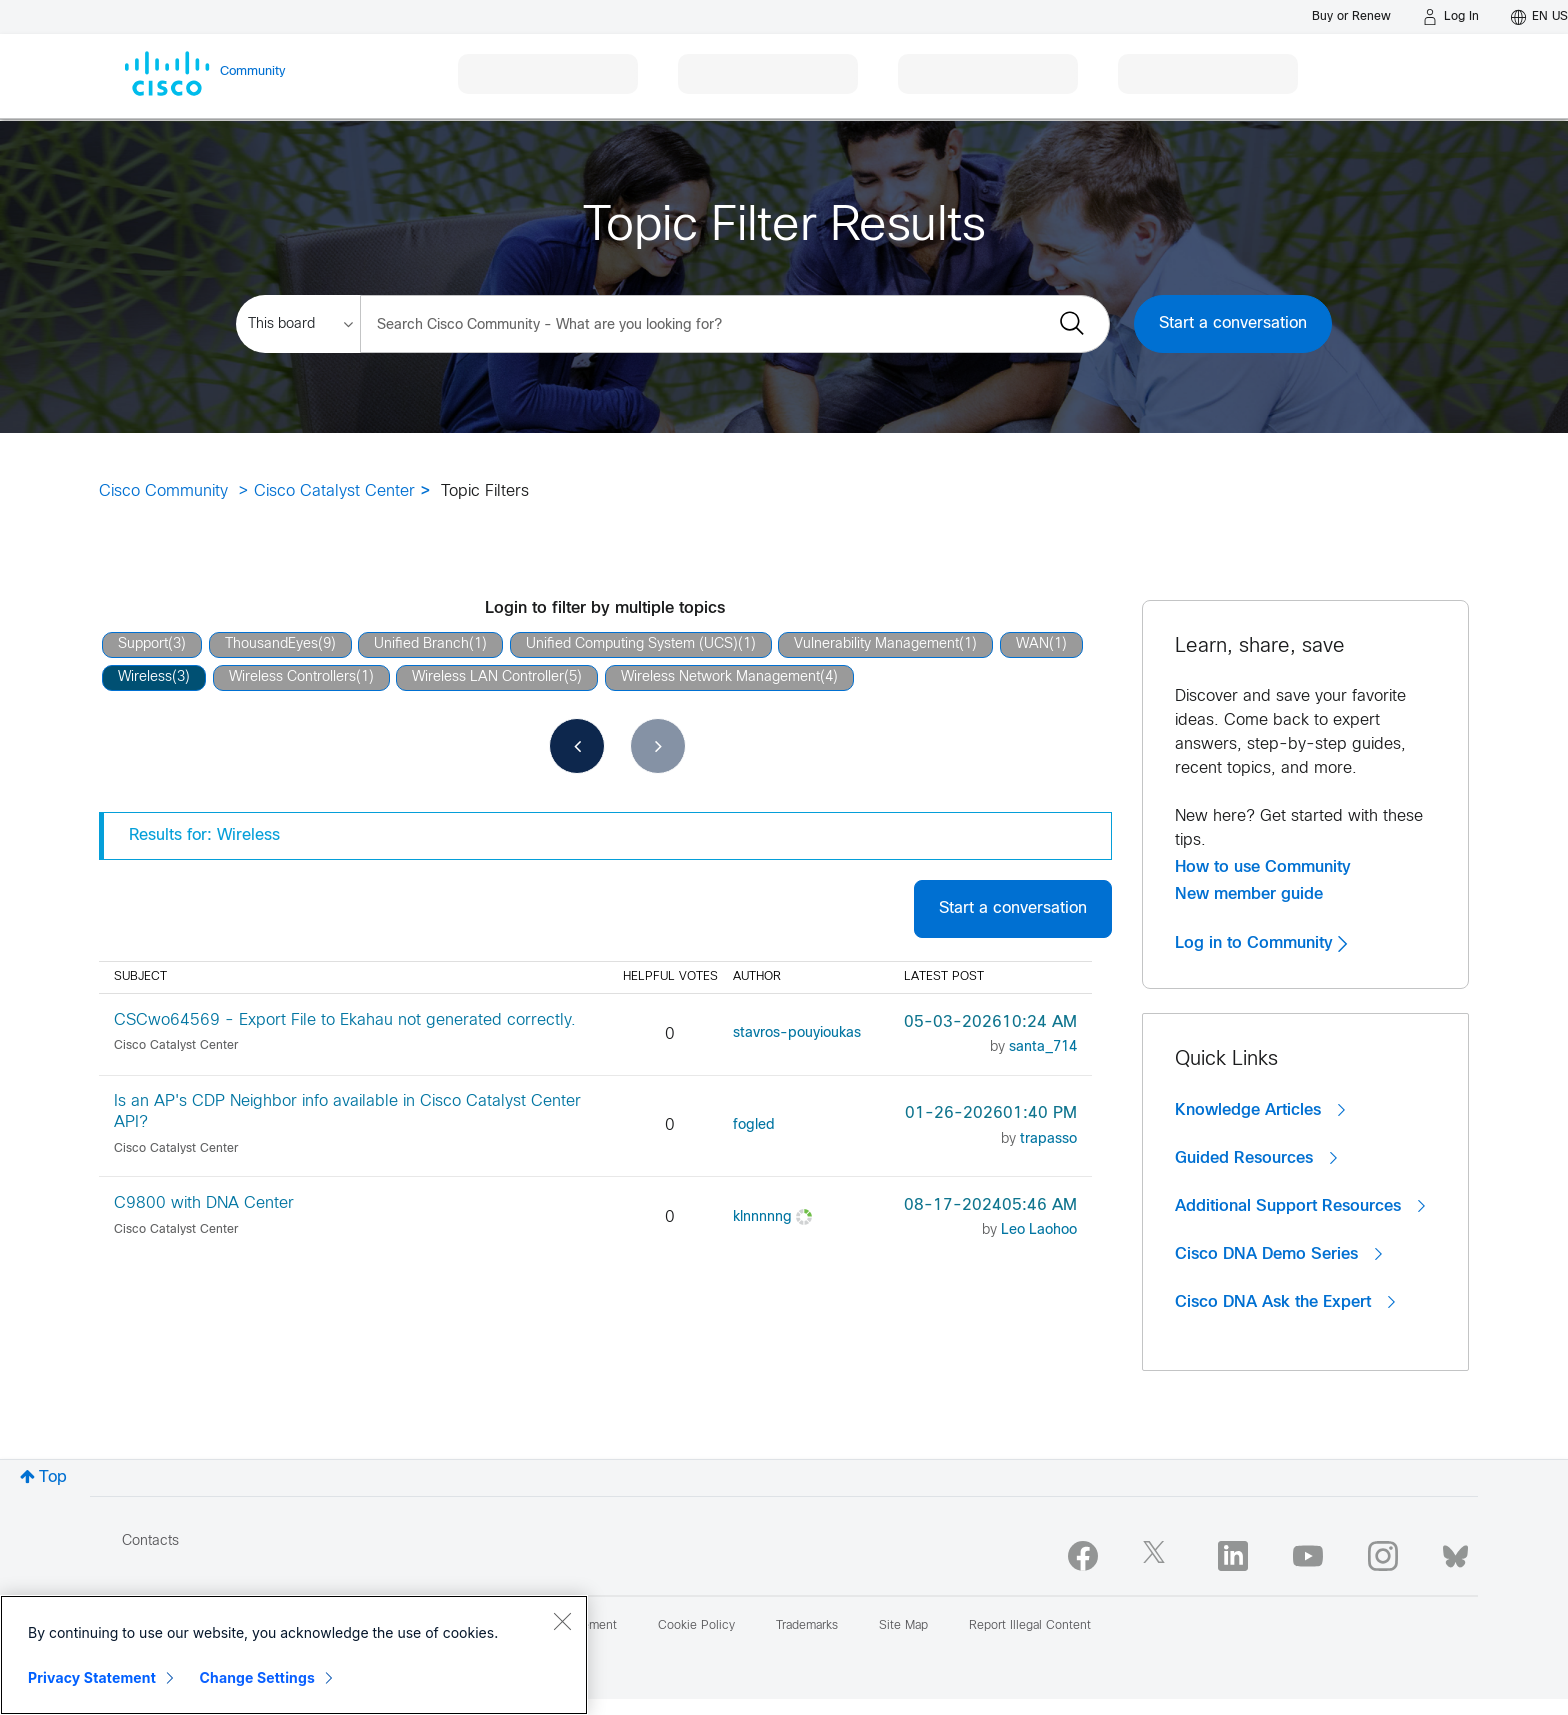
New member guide (1249, 894)
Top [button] (53, 1477)
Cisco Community (163, 491)
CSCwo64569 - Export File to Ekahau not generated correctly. (345, 1020)
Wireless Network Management (720, 677)
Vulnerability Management (876, 644)
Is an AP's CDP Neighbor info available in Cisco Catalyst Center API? (347, 1112)
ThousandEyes (271, 644)
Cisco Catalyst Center (334, 491)
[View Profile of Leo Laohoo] (1039, 1230)
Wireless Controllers (292, 677)
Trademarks (807, 1626)
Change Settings (257, 1677)
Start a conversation (1233, 323)
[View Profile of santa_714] (1043, 1047)
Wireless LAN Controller (488, 677)
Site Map (903, 1626)
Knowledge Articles (1260, 1110)
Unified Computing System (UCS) (632, 644)
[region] (294, 1655)
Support (143, 644)
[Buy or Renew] (1351, 16)
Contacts (150, 1541)
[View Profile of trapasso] (1048, 1139)
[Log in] (1451, 17)
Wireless (145, 677)
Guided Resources (1256, 1158)
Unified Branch (421, 644)
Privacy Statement (92, 1677)
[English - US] (1539, 17)
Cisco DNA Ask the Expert (1285, 1302)
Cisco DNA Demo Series (1278, 1254)
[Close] (562, 1621)
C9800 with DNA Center (204, 1203)
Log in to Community (1261, 943)
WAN (1032, 644)
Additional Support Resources (1300, 1206)
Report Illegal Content (1030, 1626)
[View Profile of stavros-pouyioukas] (797, 1033)
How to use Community (1263, 867)
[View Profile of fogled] (754, 1125)
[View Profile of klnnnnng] (762, 1217)
